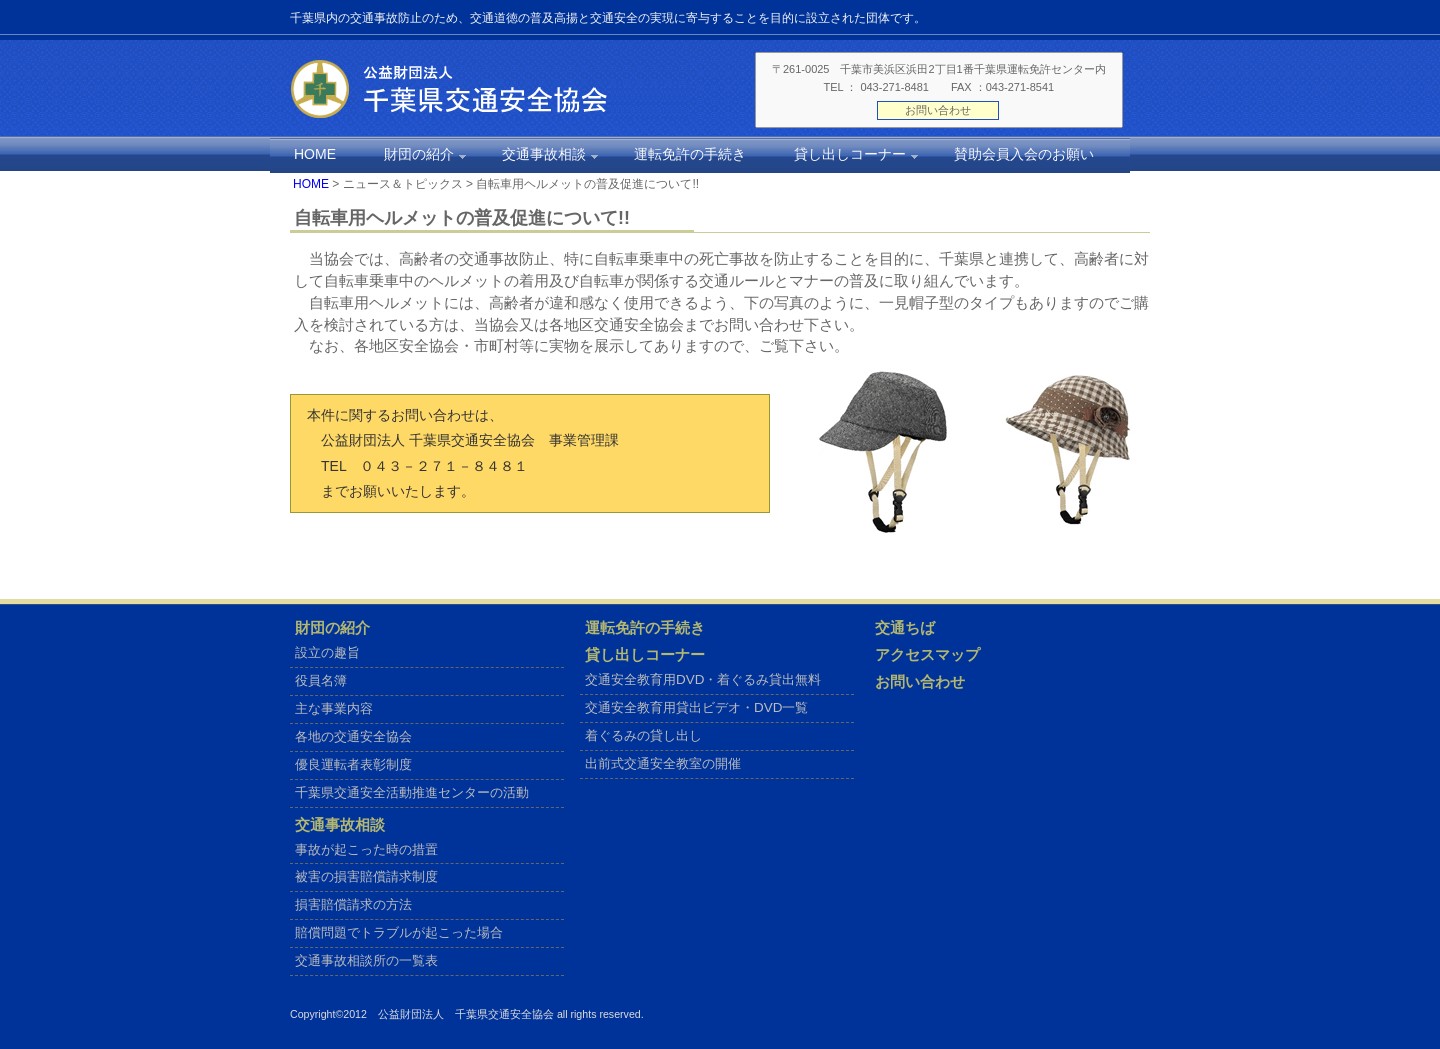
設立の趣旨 (327, 652)
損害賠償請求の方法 (353, 904)
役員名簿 (321, 680)
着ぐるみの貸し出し (643, 735)
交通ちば (905, 628)
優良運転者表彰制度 (353, 764)
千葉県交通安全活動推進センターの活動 (412, 792)
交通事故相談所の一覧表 (366, 960)
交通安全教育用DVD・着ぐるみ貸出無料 (703, 679)
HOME (311, 184)
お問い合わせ (938, 110)
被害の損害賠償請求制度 (366, 876)
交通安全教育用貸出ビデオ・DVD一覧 (696, 707)
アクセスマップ (927, 655)
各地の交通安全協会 (353, 736)
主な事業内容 (334, 708)
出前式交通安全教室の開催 (663, 763)
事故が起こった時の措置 (366, 849)
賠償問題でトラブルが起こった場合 (399, 932)
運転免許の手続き (645, 628)
